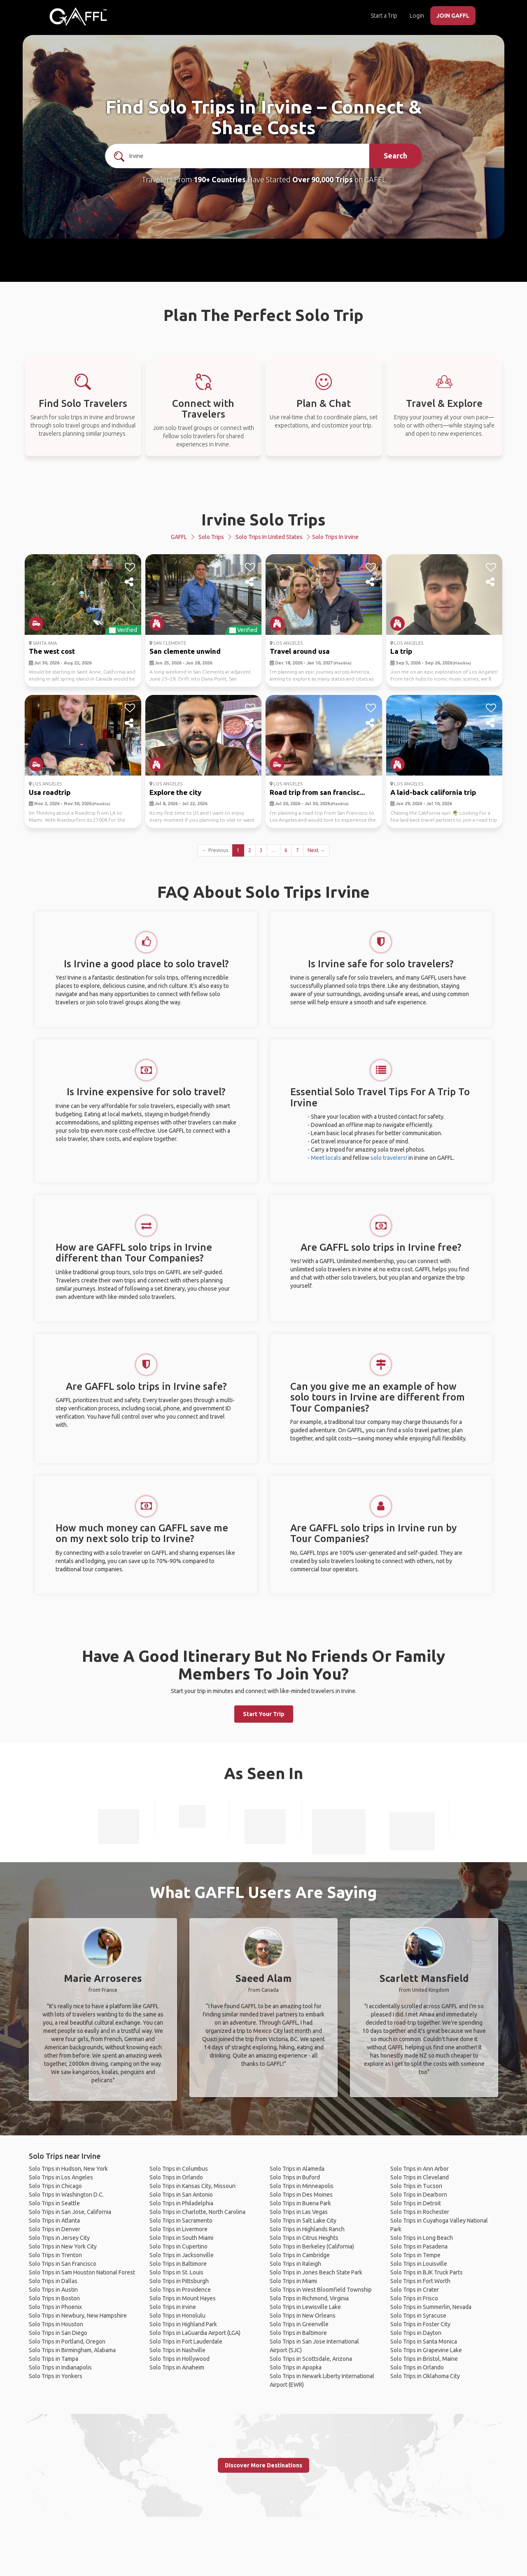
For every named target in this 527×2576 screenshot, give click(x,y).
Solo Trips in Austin (53, 2289)
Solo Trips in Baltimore (178, 2263)
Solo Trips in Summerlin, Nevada (430, 2307)
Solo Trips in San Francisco (62, 2263)
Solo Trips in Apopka (296, 2367)
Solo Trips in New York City (63, 2246)
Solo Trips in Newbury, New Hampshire (78, 2315)
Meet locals (326, 1157)
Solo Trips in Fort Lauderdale (185, 2341)
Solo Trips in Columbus (178, 2168)
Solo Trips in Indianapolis (60, 2367)
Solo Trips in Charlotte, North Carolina (197, 2212)
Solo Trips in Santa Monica (423, 2341)
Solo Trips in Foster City (420, 2324)
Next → (316, 850)
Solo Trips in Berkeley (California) (312, 2246)
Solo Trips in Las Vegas (299, 2212)
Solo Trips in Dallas (53, 2281)
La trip (401, 651)
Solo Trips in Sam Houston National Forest (82, 2272)
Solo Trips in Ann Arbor (419, 2168)
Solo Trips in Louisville (418, 2263)
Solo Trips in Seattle (54, 2203)
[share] (130, 582)
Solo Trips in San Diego (58, 2333)
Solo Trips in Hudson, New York (68, 2168)
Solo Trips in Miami (293, 2281)
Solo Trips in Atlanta (54, 2220)
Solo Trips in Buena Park (300, 2203)
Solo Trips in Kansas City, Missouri (192, 2186)
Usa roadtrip (49, 792)
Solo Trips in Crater (414, 2289)
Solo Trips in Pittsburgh (179, 2281)
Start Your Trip (263, 1714)
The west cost (52, 651)
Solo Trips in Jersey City (59, 2238)
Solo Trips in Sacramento (180, 2220)
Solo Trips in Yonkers (55, 2376)
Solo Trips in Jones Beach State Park (316, 2272)
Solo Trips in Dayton (415, 2333)
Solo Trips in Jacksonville (181, 2255)
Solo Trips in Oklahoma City (425, 2376)
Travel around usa (300, 651)
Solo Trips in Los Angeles (61, 2177)
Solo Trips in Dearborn (418, 2194)
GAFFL (179, 537)
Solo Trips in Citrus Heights (304, 2238)
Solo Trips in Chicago (55, 2186)
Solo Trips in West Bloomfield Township (321, 2289)
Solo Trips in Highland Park (183, 2324)
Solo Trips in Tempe (415, 2255)
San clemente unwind (185, 651)
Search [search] (395, 155)
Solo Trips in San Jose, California (70, 2212)
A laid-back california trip (433, 792)
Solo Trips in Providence (180, 2289)
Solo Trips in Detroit (415, 2203)
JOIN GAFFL (452, 15)
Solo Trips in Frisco (414, 2298)
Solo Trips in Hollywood (179, 2358)
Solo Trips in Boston (54, 2298)
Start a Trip (384, 15)
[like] (130, 567)
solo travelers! (389, 1157)
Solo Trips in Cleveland (419, 2177)
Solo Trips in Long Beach (421, 2238)
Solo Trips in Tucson (416, 2186)
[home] (78, 16)
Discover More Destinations (263, 2465)
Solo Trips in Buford (295, 2177)
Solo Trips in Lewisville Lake (305, 2307)
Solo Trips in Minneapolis (301, 2186)
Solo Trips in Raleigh (295, 2263)
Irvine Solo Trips (263, 519)
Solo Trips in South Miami (181, 2238)
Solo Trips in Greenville (299, 2324)
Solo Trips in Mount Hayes (182, 2298)
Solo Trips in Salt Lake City (303, 2220)
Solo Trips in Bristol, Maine (424, 2358)
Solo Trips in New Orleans (303, 2315)
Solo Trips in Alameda (297, 2168)
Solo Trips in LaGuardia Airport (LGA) (194, 2333)
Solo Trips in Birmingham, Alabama (72, 2350)
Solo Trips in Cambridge (300, 2255)
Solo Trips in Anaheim (176, 2367)
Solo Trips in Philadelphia (181, 2203)
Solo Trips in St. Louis (176, 2272)
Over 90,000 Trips (322, 179)
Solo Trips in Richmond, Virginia (309, 2298)
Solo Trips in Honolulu (177, 2315)
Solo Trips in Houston (56, 2324)
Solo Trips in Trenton (55, 2255)
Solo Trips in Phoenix (55, 2307)
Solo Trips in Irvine (172, 2307)
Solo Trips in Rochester (419, 2212)
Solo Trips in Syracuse (418, 2315)
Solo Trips (211, 537)
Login (417, 15)
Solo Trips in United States (269, 537)
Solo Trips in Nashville (177, 2350)
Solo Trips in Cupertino (178, 2246)
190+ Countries (220, 179)
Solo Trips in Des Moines (301, 2194)
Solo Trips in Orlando (176, 2177)
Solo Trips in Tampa (53, 2358)
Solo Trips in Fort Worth (420, 2281)
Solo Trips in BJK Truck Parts (426, 2272)
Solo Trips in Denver (54, 2229)
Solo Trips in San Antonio (181, 2194)
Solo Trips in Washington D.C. (66, 2194)
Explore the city (175, 792)
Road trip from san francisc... (317, 792)
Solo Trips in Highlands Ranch (307, 2229)
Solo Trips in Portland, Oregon (67, 2341)
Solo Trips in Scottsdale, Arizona (311, 2358)
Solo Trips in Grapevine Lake (426, 2350)
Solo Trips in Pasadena (419, 2246)
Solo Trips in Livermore (178, 2229)
